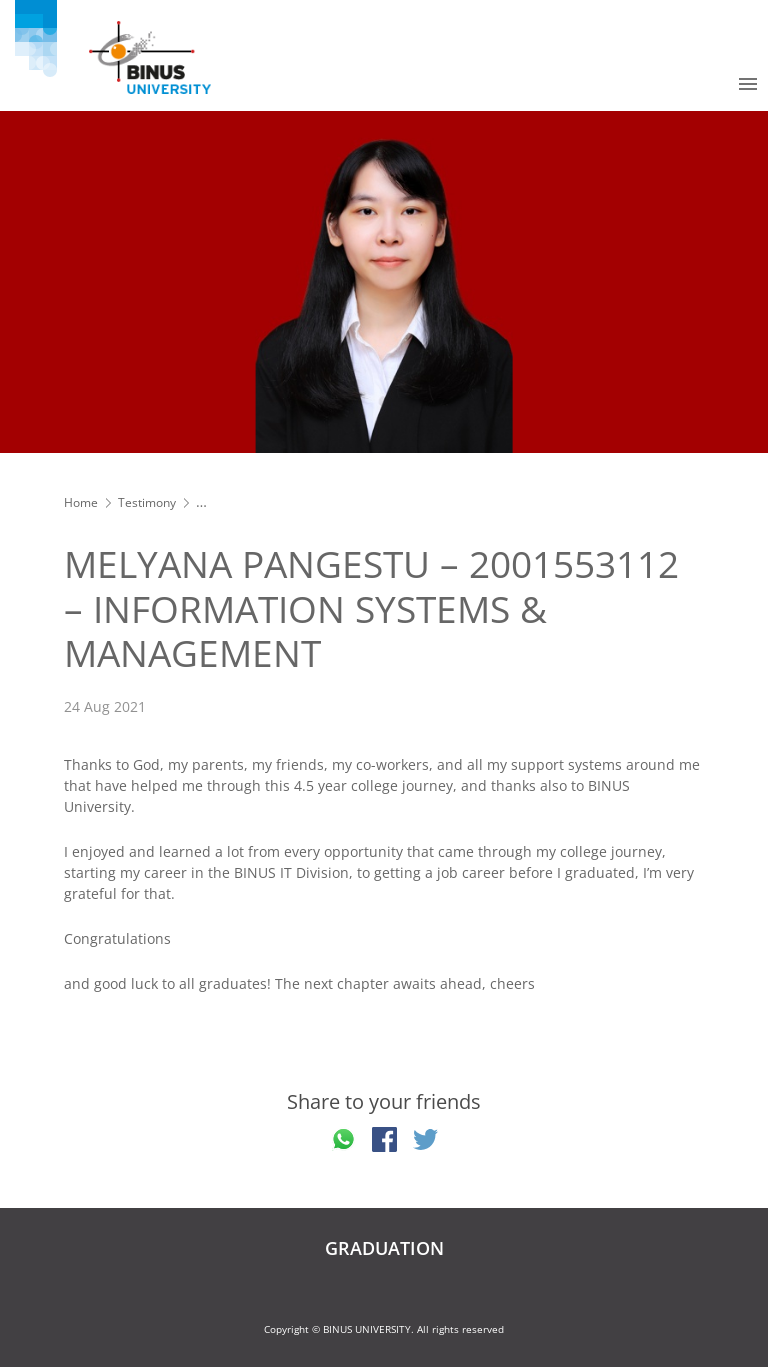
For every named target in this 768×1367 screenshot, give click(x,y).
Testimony (147, 502)
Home (81, 502)
